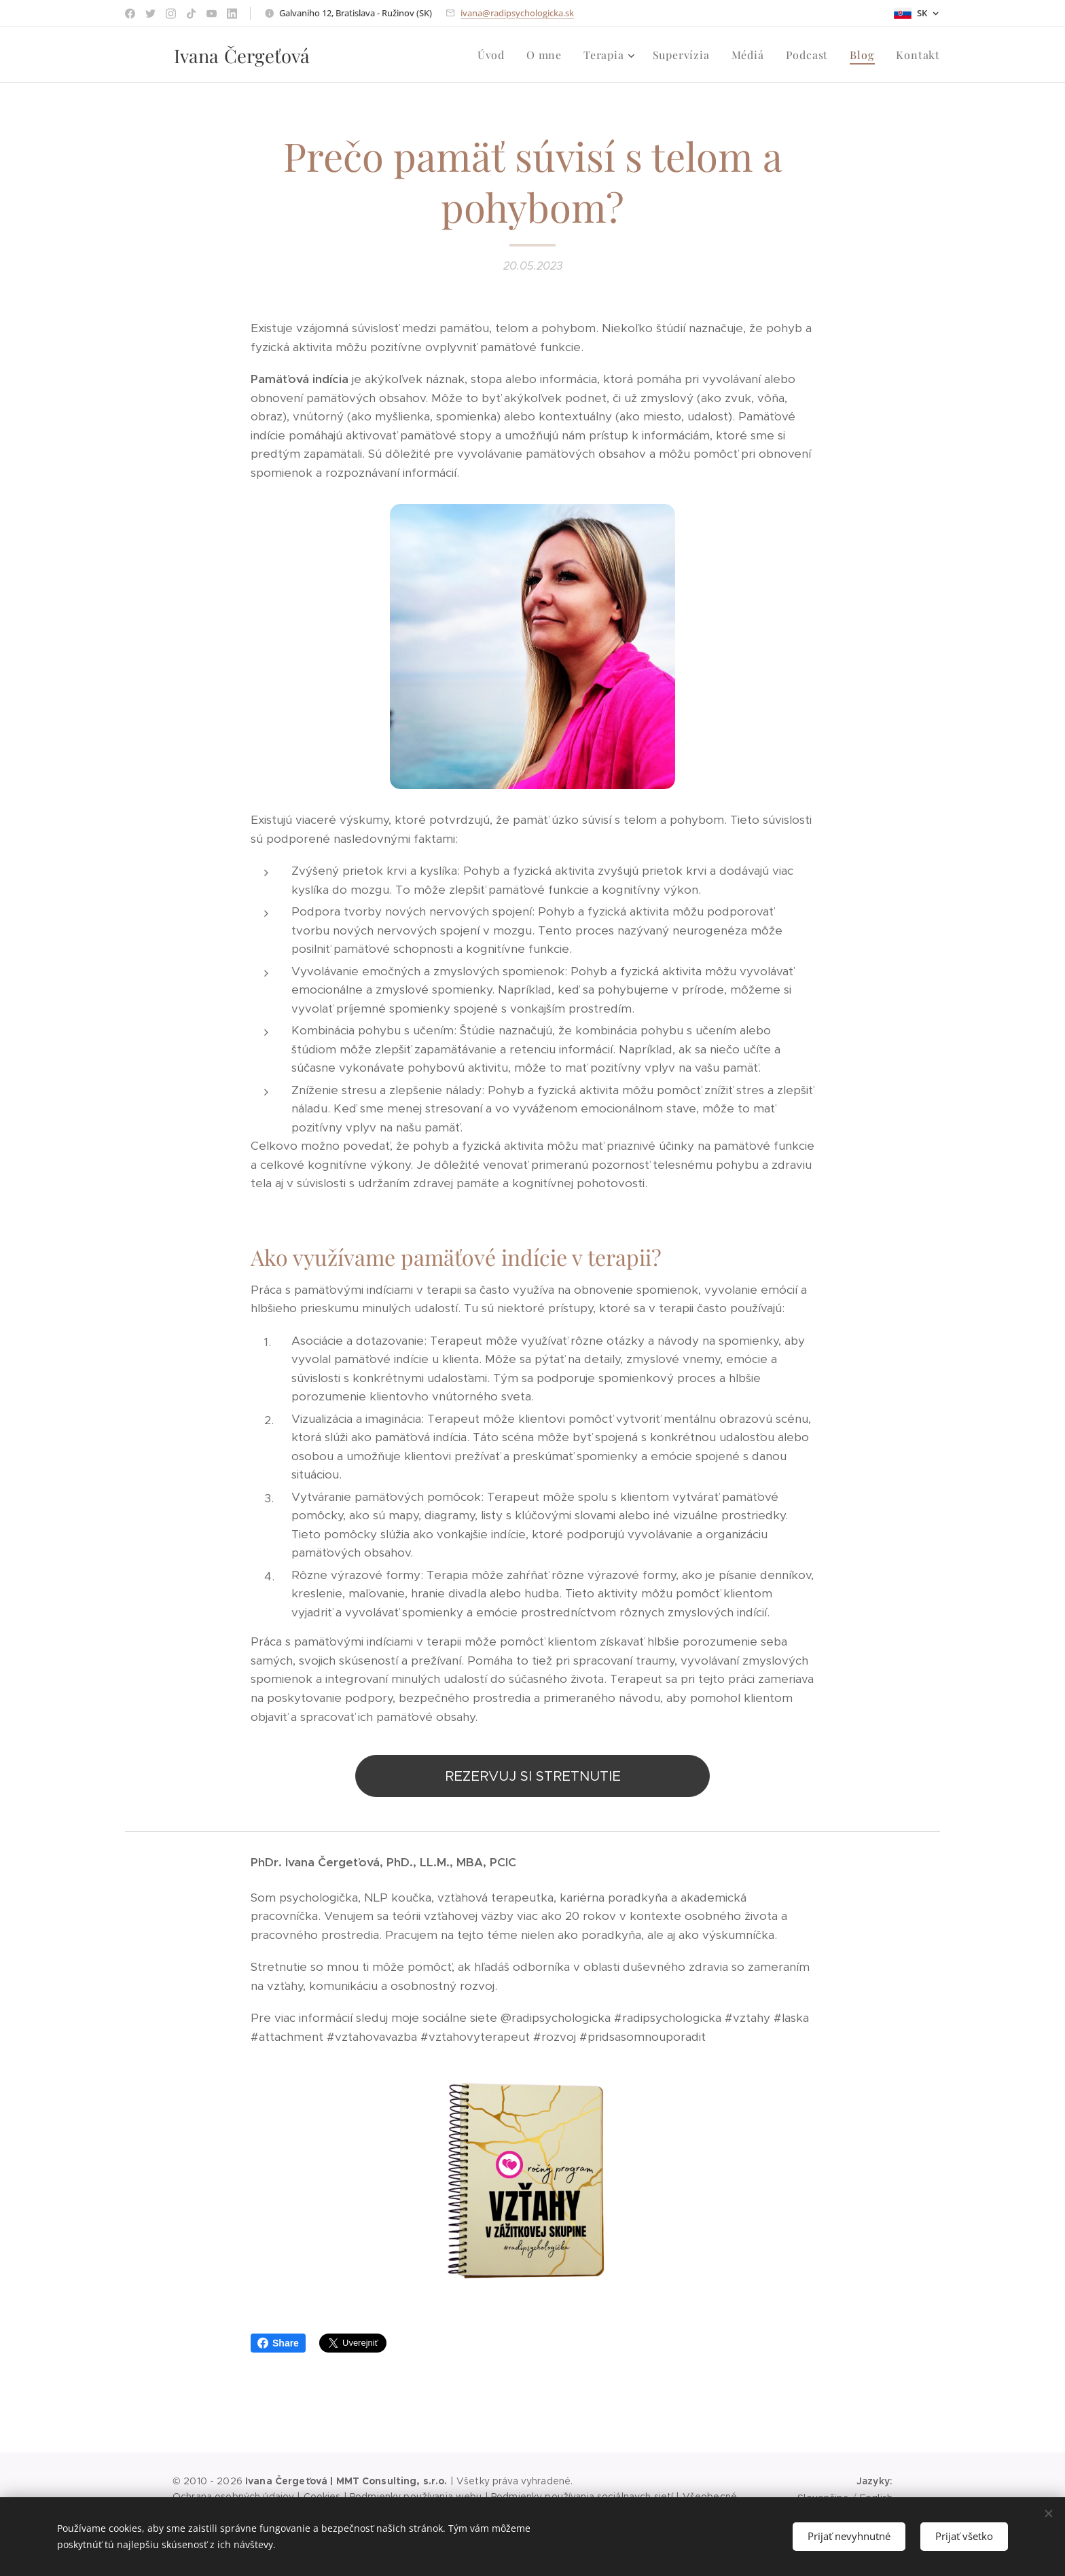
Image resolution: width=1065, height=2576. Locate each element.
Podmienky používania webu (416, 2496)
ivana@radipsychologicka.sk (517, 13)
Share (278, 2343)
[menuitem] (495, 55)
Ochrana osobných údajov (233, 2496)
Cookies (322, 2496)
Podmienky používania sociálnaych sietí (582, 2496)
